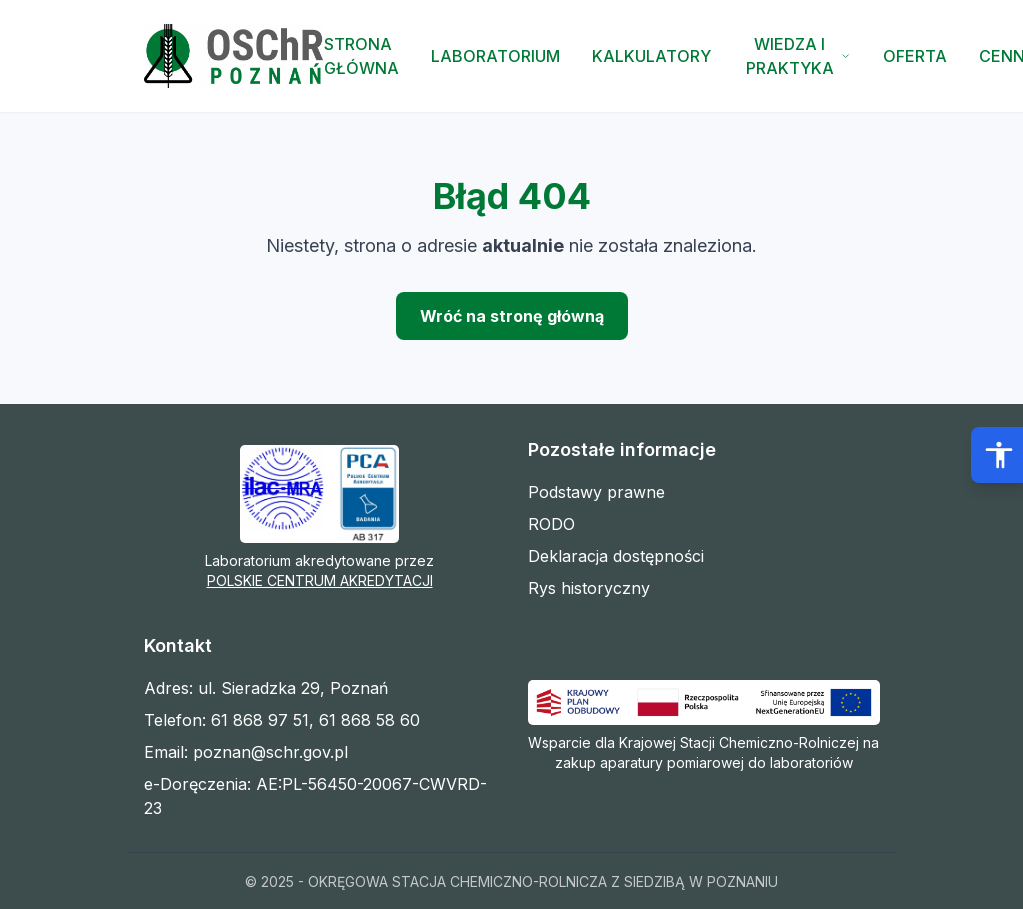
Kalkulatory (651, 56)
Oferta (915, 56)
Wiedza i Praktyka (798, 56)
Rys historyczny (589, 588)
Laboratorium (495, 56)
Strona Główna (361, 56)
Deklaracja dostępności (616, 556)
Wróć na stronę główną (512, 316)
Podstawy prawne (596, 492)
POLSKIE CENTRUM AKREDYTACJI (320, 580)
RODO (551, 524)
